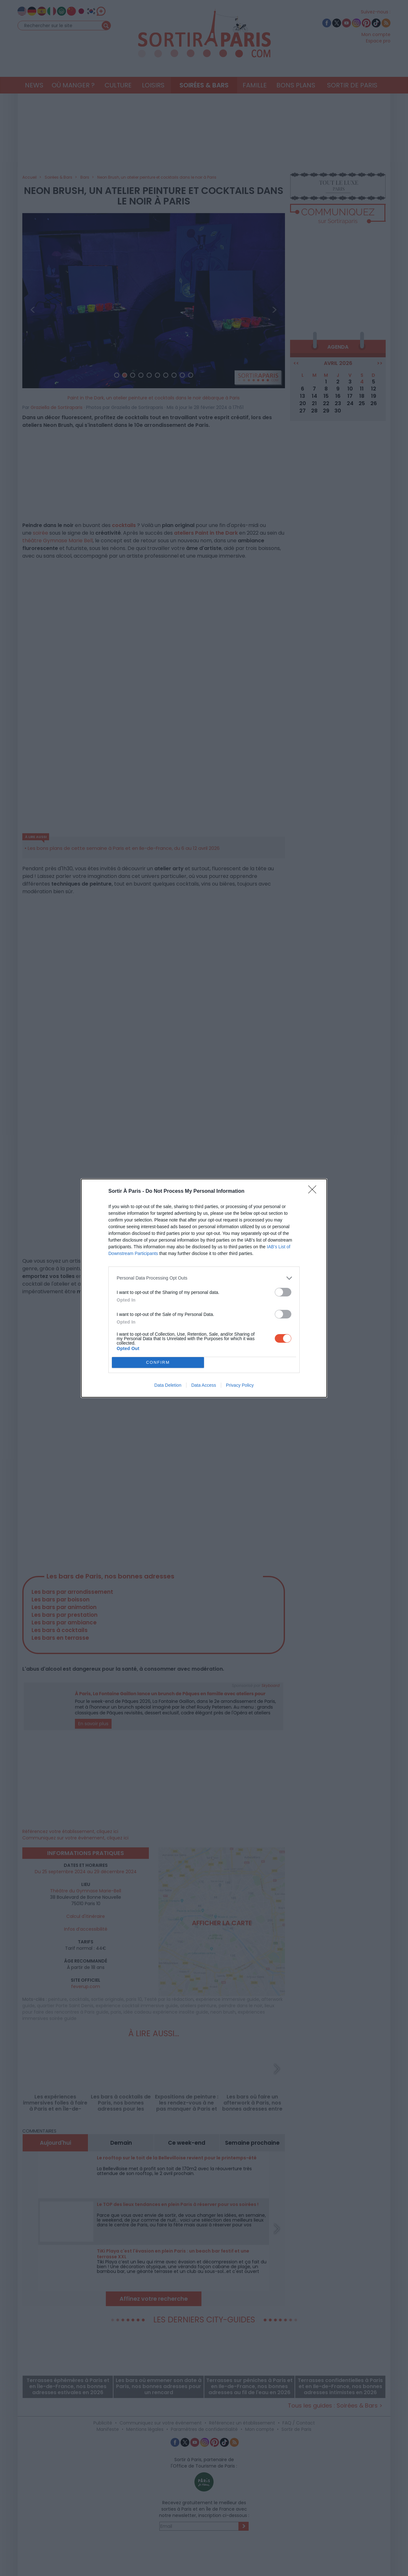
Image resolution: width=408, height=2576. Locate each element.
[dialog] (204, 1288)
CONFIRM (158, 1362)
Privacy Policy (240, 1385)
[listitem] (204, 1278)
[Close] (314, 1191)
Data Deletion (167, 1385)
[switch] (283, 1292)
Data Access (203, 1385)
